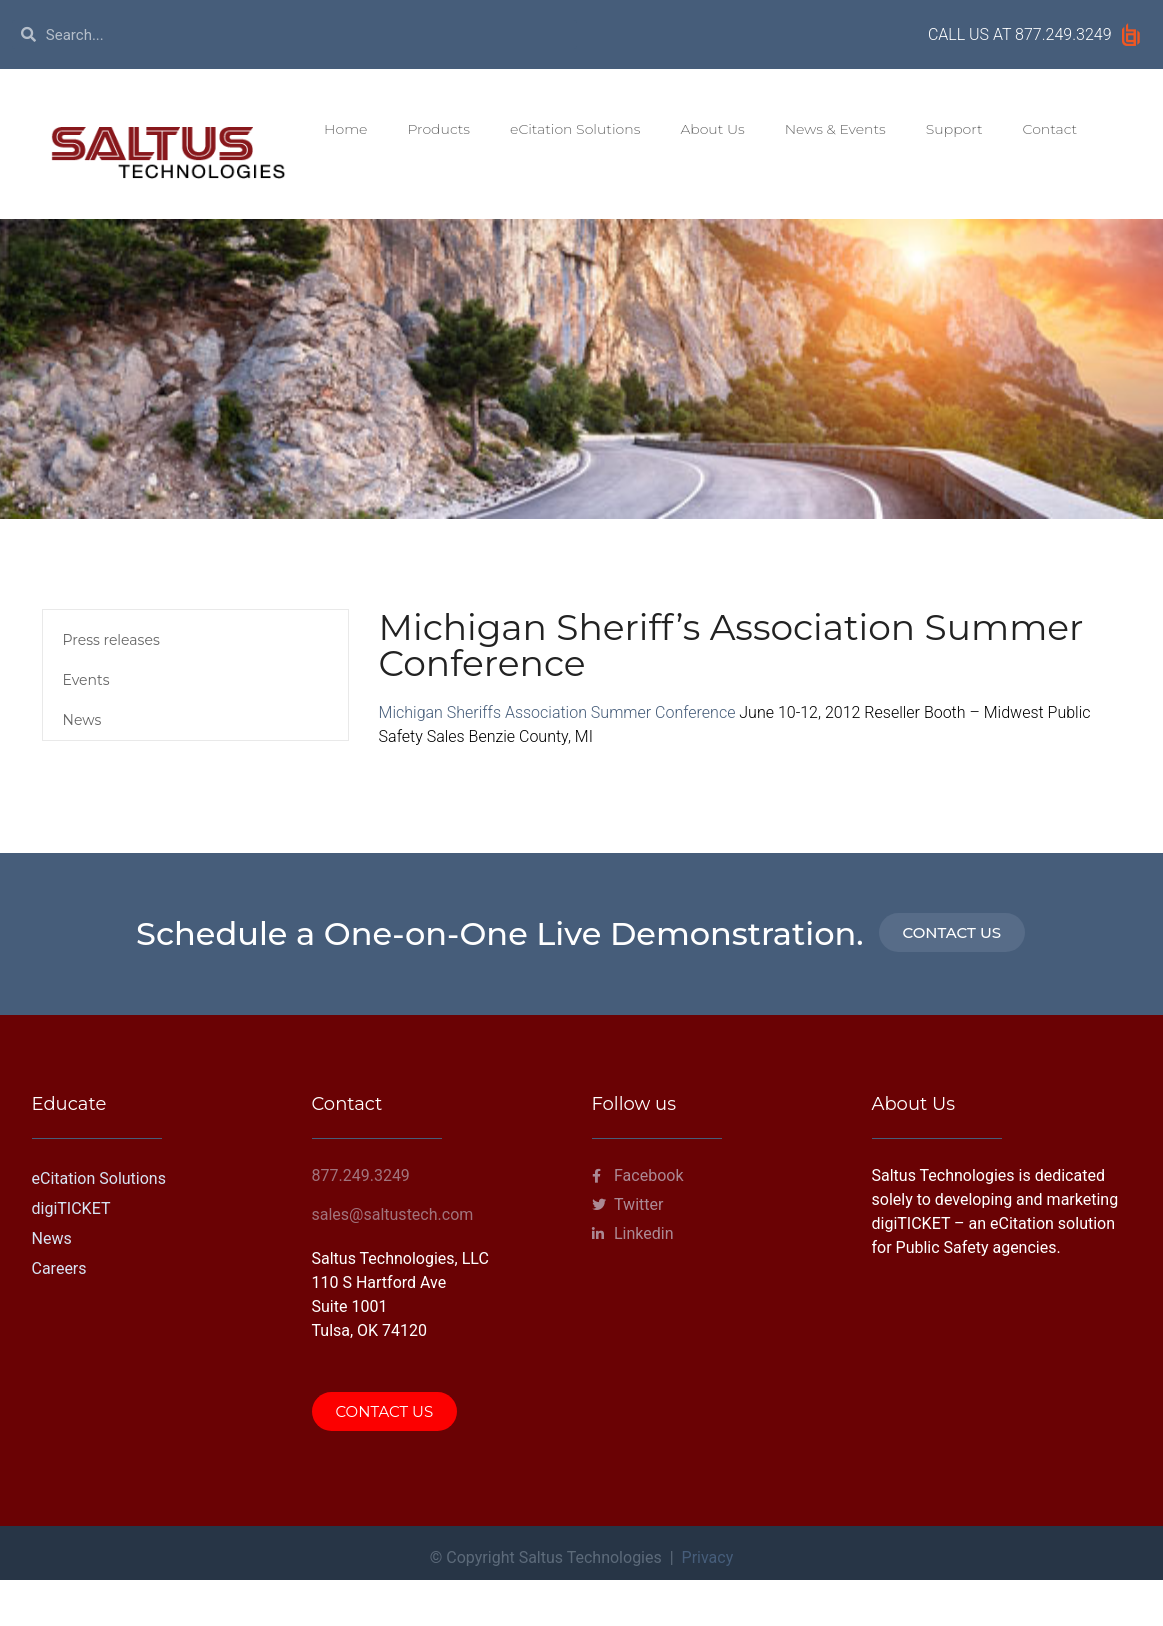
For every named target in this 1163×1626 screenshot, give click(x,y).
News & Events (835, 129)
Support (954, 129)
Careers (59, 1268)
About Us (712, 129)
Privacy (708, 1557)
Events (86, 680)
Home (345, 129)
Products (438, 129)
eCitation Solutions (575, 129)
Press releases (111, 640)
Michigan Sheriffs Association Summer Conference (559, 712)
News (82, 720)
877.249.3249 (1063, 34)
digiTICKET (71, 1208)
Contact (1050, 129)
